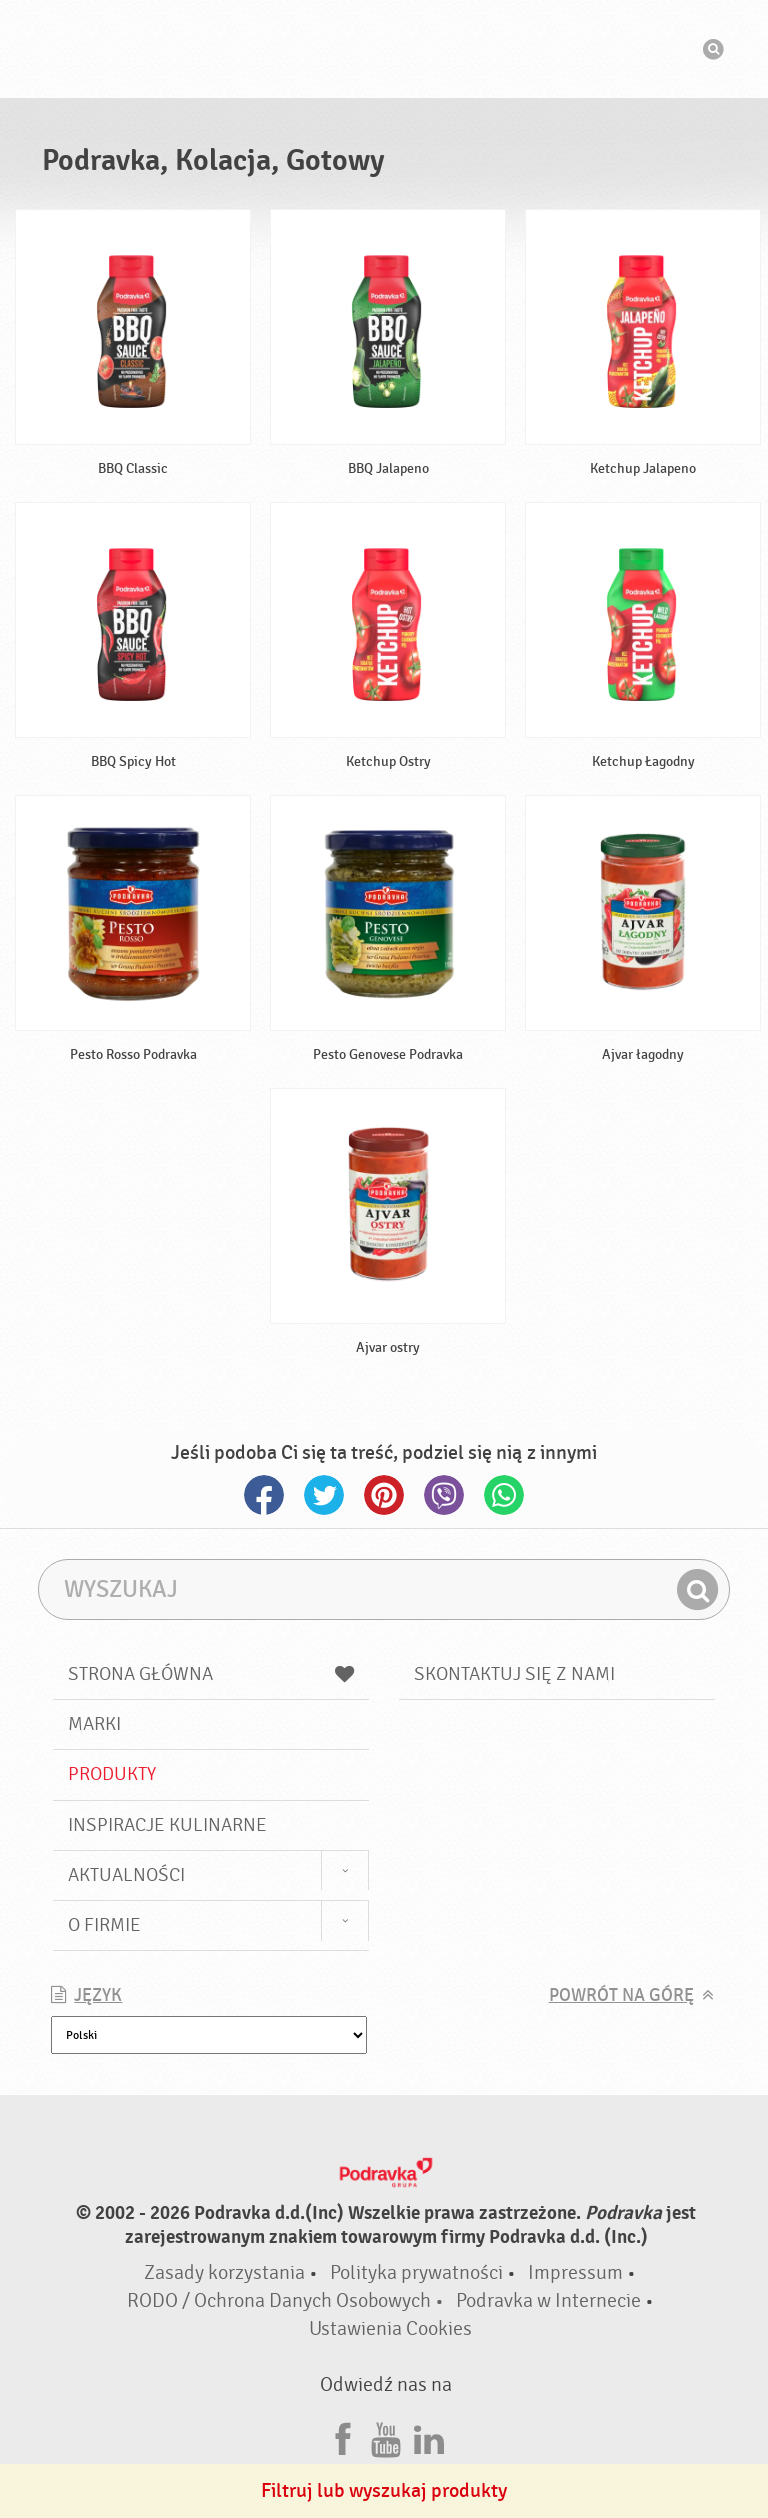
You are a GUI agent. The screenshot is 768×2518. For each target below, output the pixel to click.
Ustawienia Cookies (390, 2328)
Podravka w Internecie (548, 2300)
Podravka (384, 49)
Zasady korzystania (224, 2272)
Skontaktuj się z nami (514, 1674)
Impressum (575, 2272)
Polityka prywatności (416, 2272)
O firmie (104, 1925)
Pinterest (384, 1495)
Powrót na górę (621, 1995)
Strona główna (211, 1674)
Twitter (324, 1495)
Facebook (264, 1495)
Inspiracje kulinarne (167, 1825)
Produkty (112, 1774)
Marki (94, 1724)
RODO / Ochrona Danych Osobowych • (287, 2300)
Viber (444, 1495)
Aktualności (126, 1875)
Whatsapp (504, 1495)
